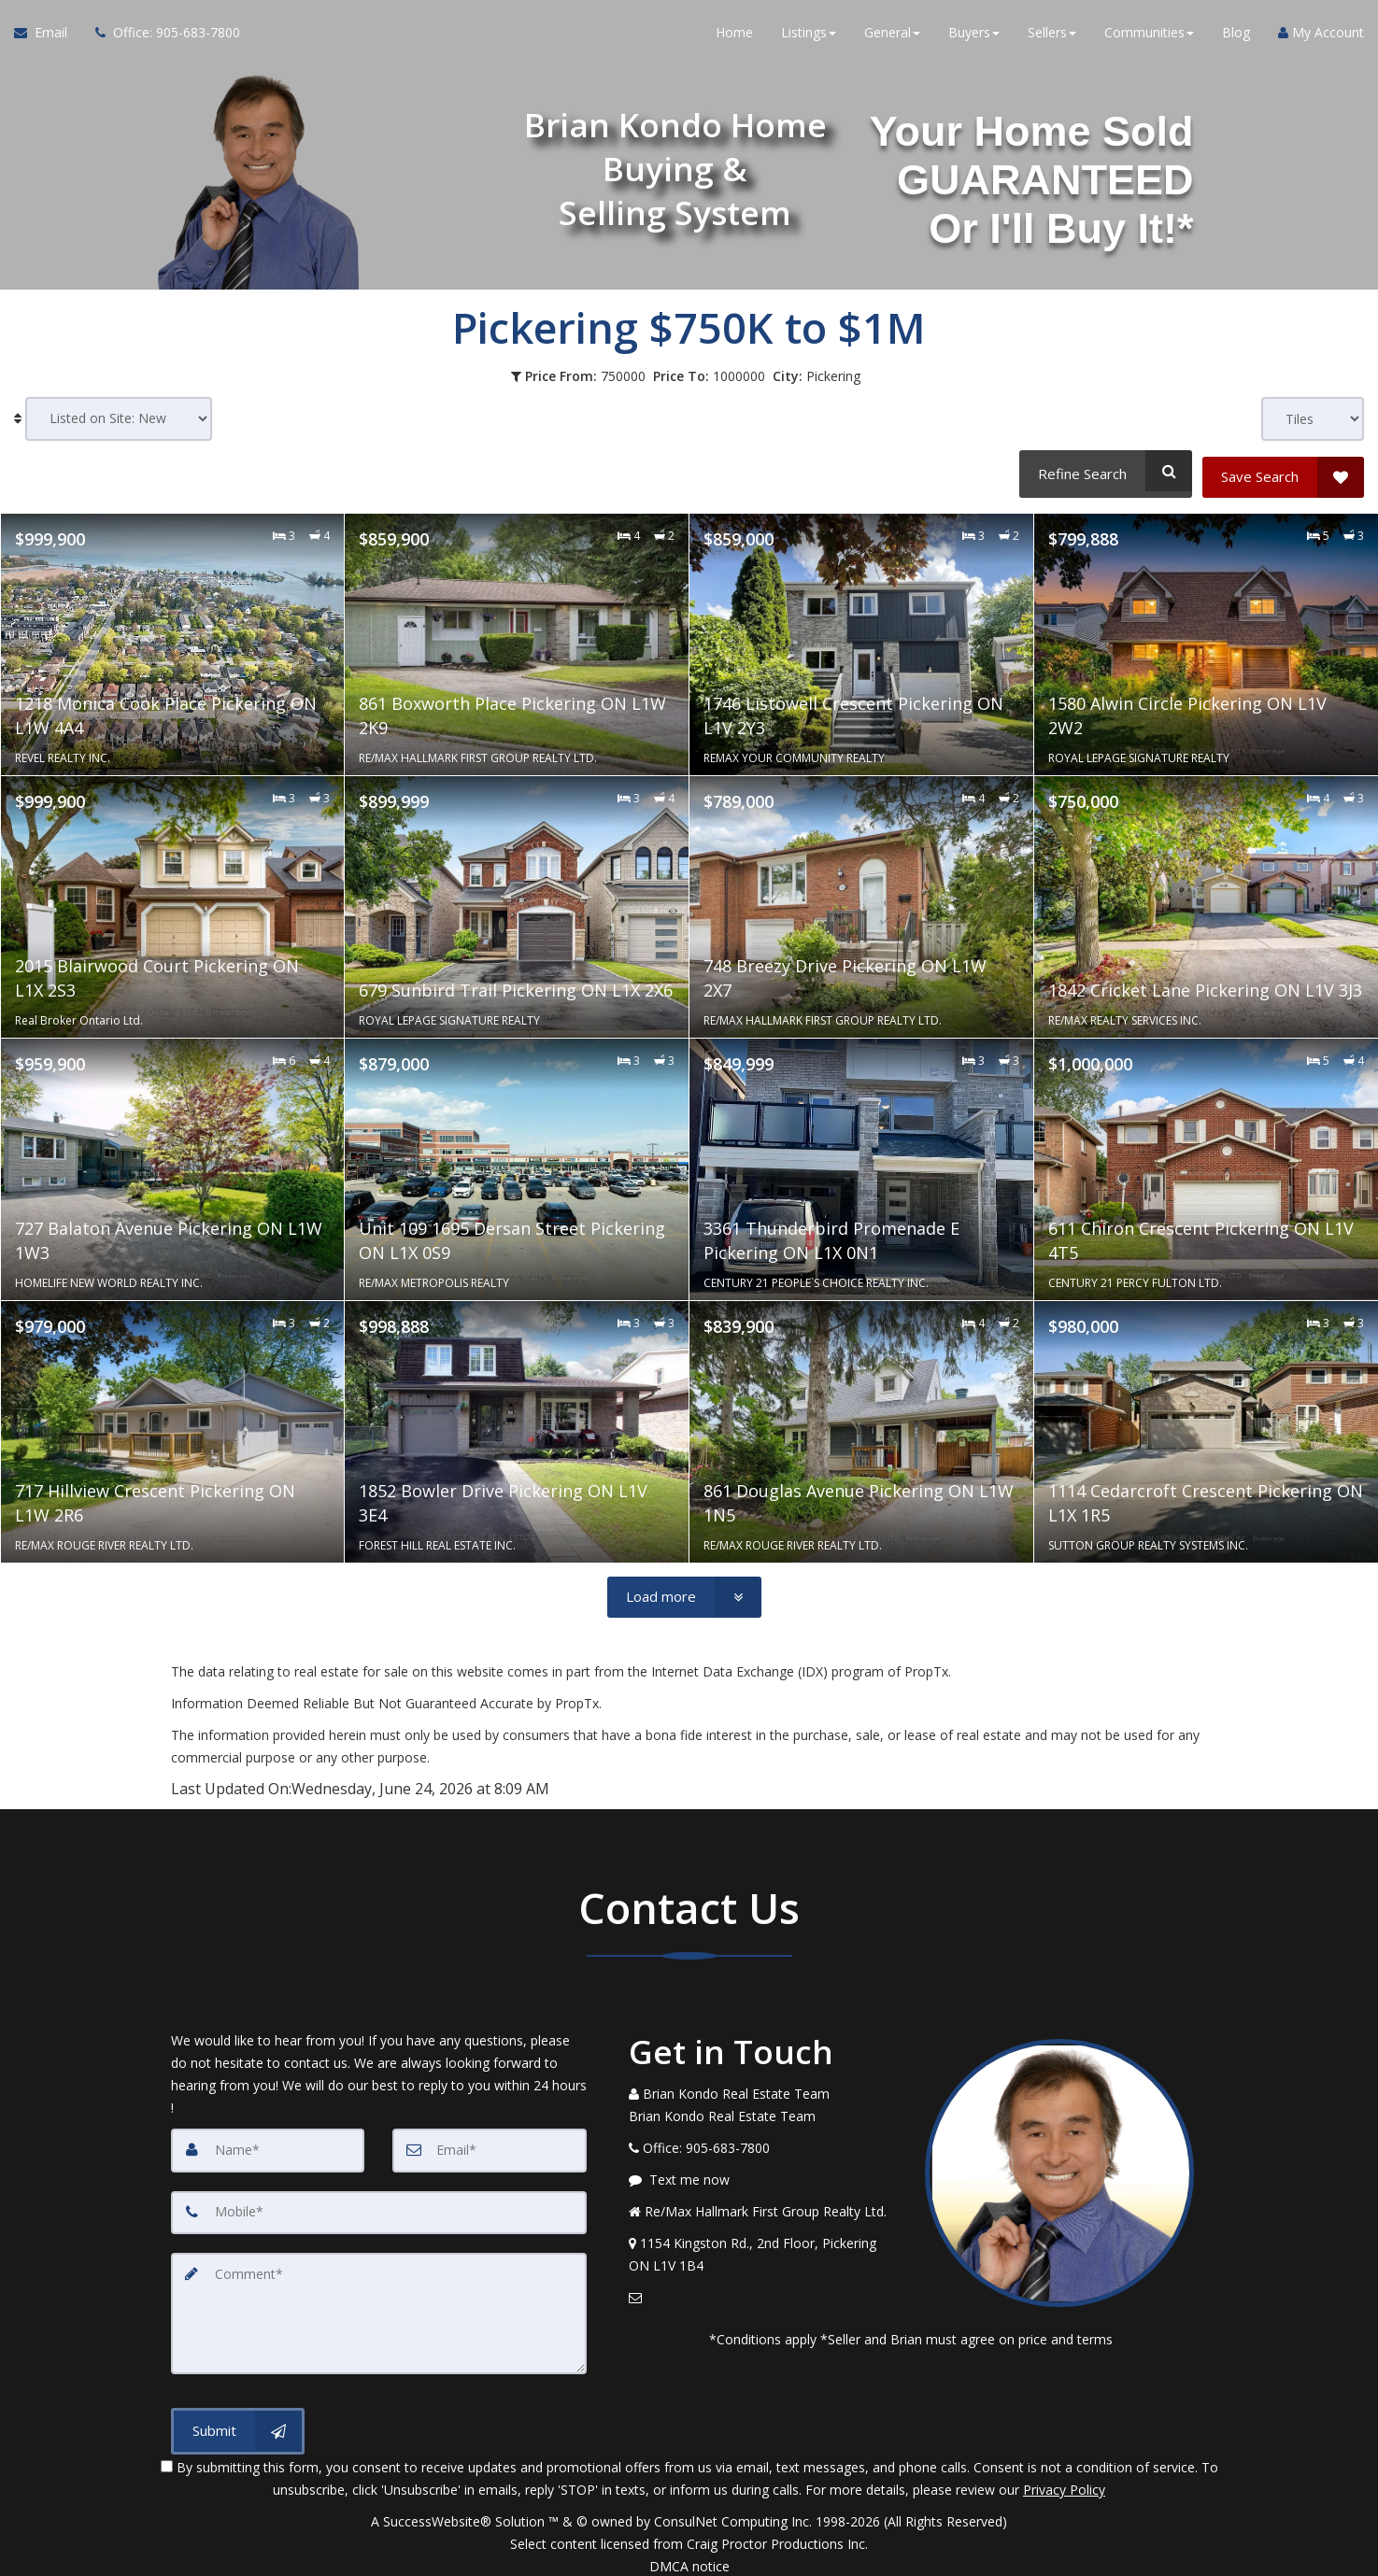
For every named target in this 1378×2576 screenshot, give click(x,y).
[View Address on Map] (763, 2248)
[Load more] (684, 1590)
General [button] (892, 37)
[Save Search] (1283, 470)
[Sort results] (118, 419)
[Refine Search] (1102, 470)
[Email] (489, 2143)
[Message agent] (763, 2173)
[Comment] (379, 2304)
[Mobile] (379, 2205)
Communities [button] (1149, 37)
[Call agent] (160, 37)
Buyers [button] (974, 37)
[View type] (1312, 419)
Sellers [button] (1052, 37)
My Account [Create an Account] (1321, 37)
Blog (1236, 37)
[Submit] (238, 2419)
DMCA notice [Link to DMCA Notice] (689, 2555)
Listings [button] (808, 37)
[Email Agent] (47, 37)
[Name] (268, 2143)
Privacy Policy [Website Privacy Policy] (1064, 2478)
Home (734, 37)
